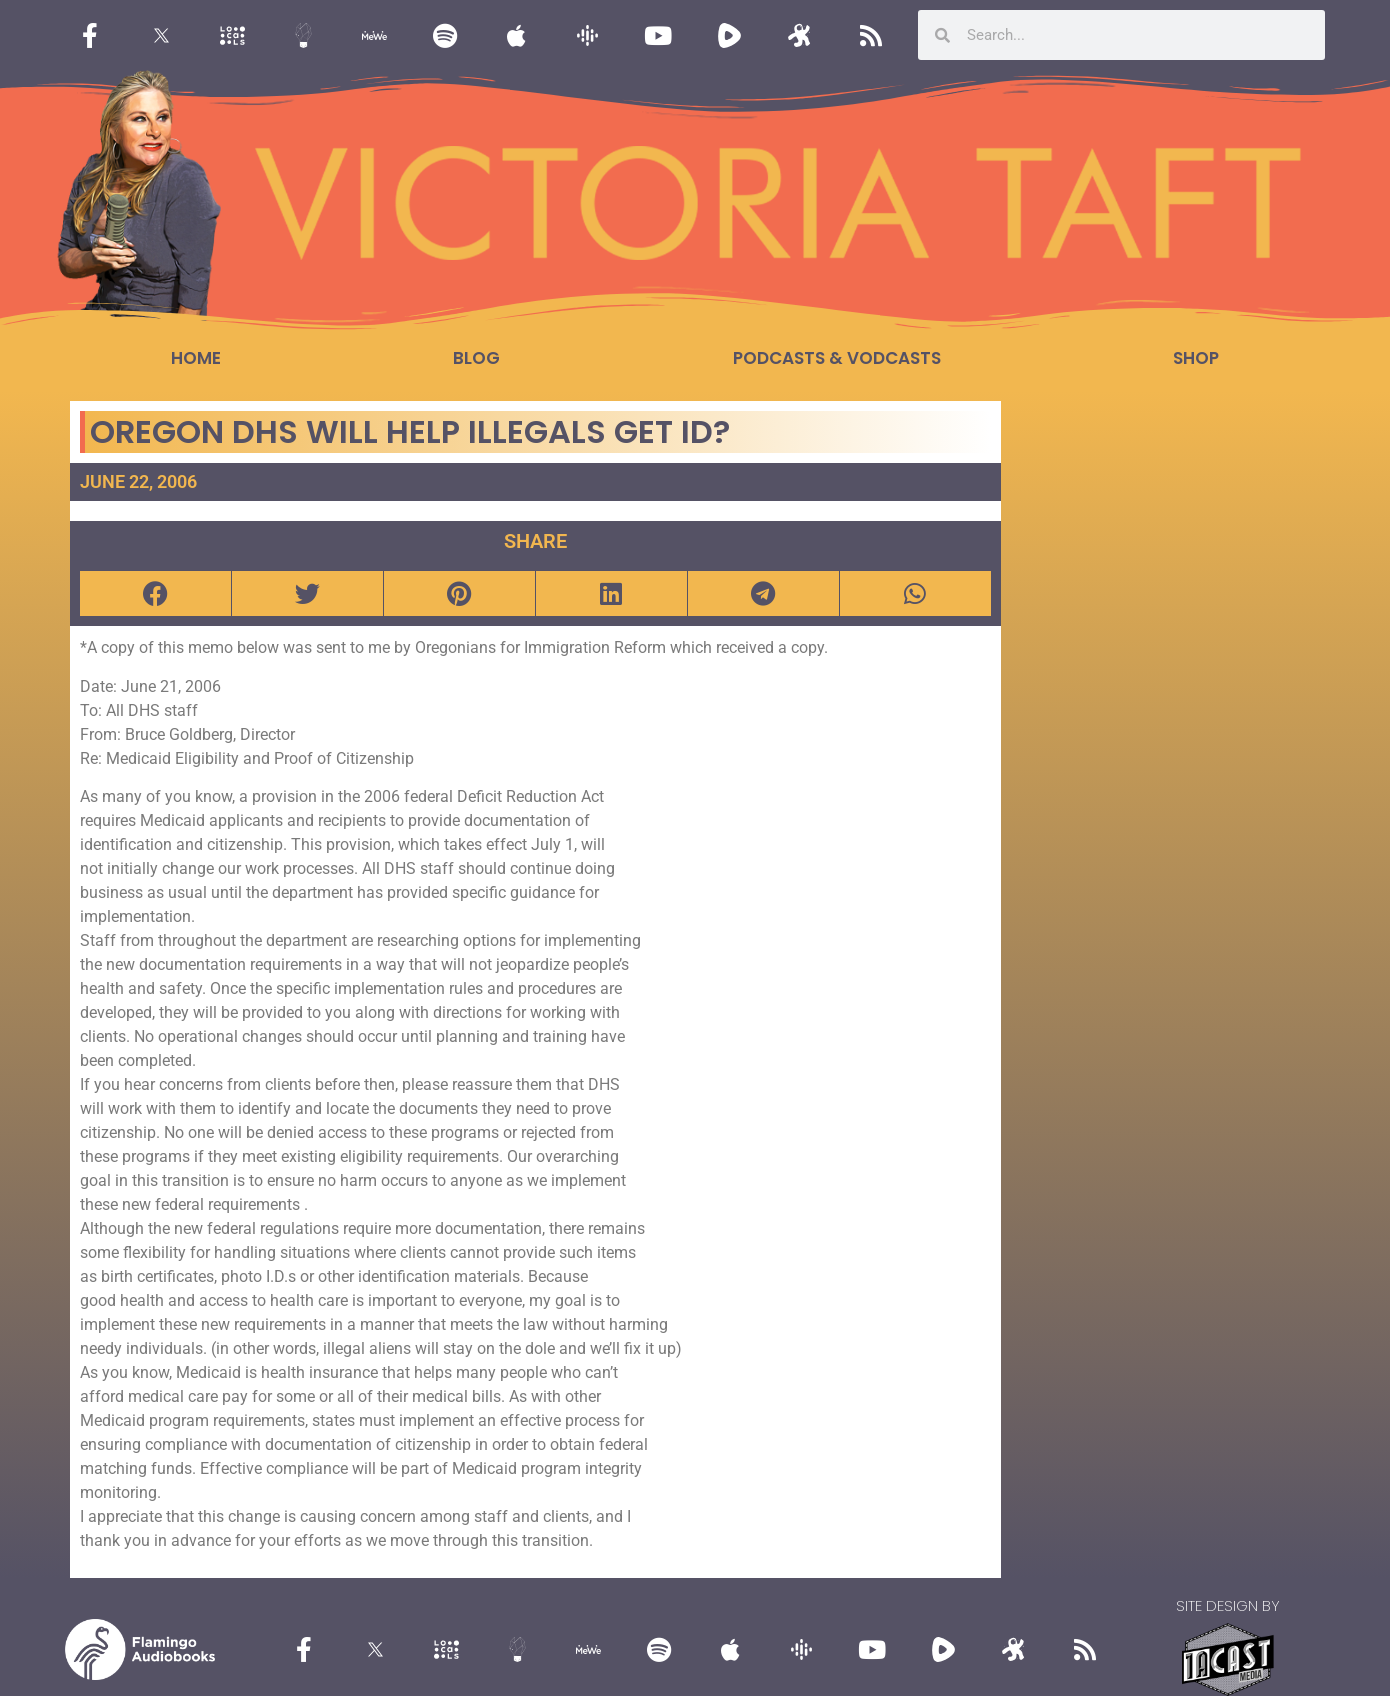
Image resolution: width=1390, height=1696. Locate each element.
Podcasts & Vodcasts (837, 358)
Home (196, 358)
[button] (155, 593)
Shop (1196, 358)
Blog (476, 358)
